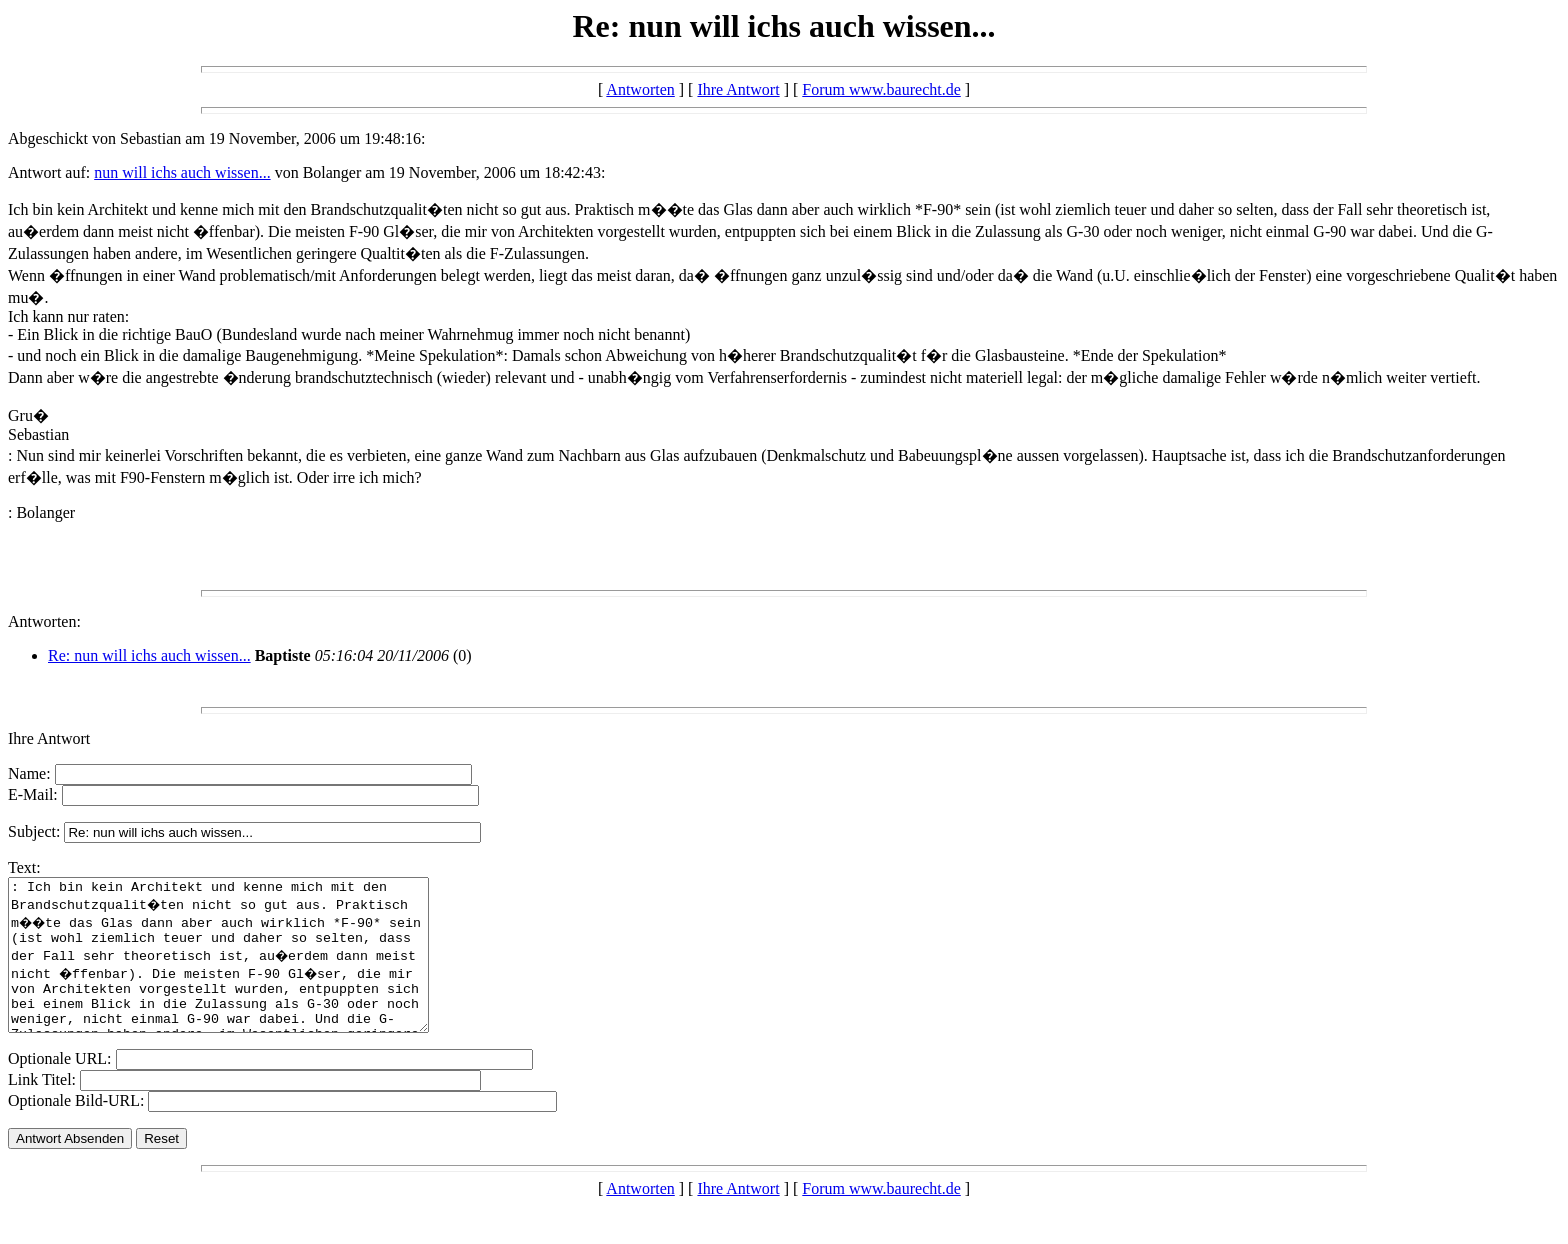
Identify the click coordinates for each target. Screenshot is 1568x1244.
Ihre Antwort (738, 89)
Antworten (640, 89)
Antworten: (44, 621)
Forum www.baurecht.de (881, 89)
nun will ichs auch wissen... (182, 172)
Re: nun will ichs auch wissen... (149, 655)
